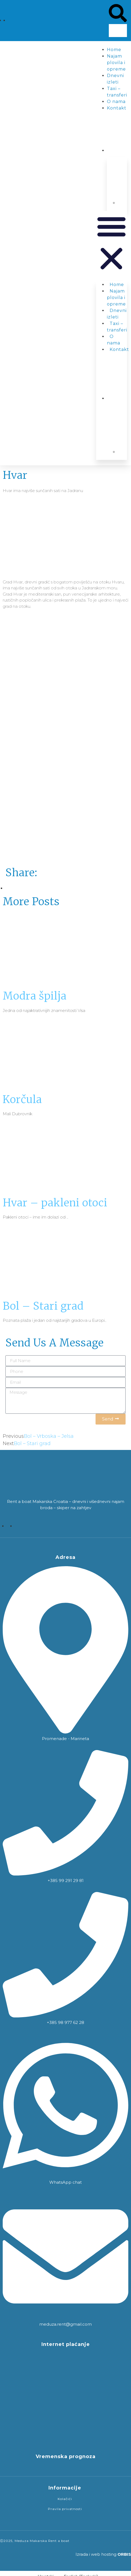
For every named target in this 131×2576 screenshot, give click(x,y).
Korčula (22, 1099)
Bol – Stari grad (43, 1306)
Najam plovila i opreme (116, 63)
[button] (118, 14)
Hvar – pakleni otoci (55, 1202)
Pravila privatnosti (65, 2509)
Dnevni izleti (117, 314)
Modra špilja (35, 996)
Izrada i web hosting (103, 2554)
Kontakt (116, 108)
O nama (116, 101)
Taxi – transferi (117, 327)
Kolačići (65, 2499)
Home (114, 49)
